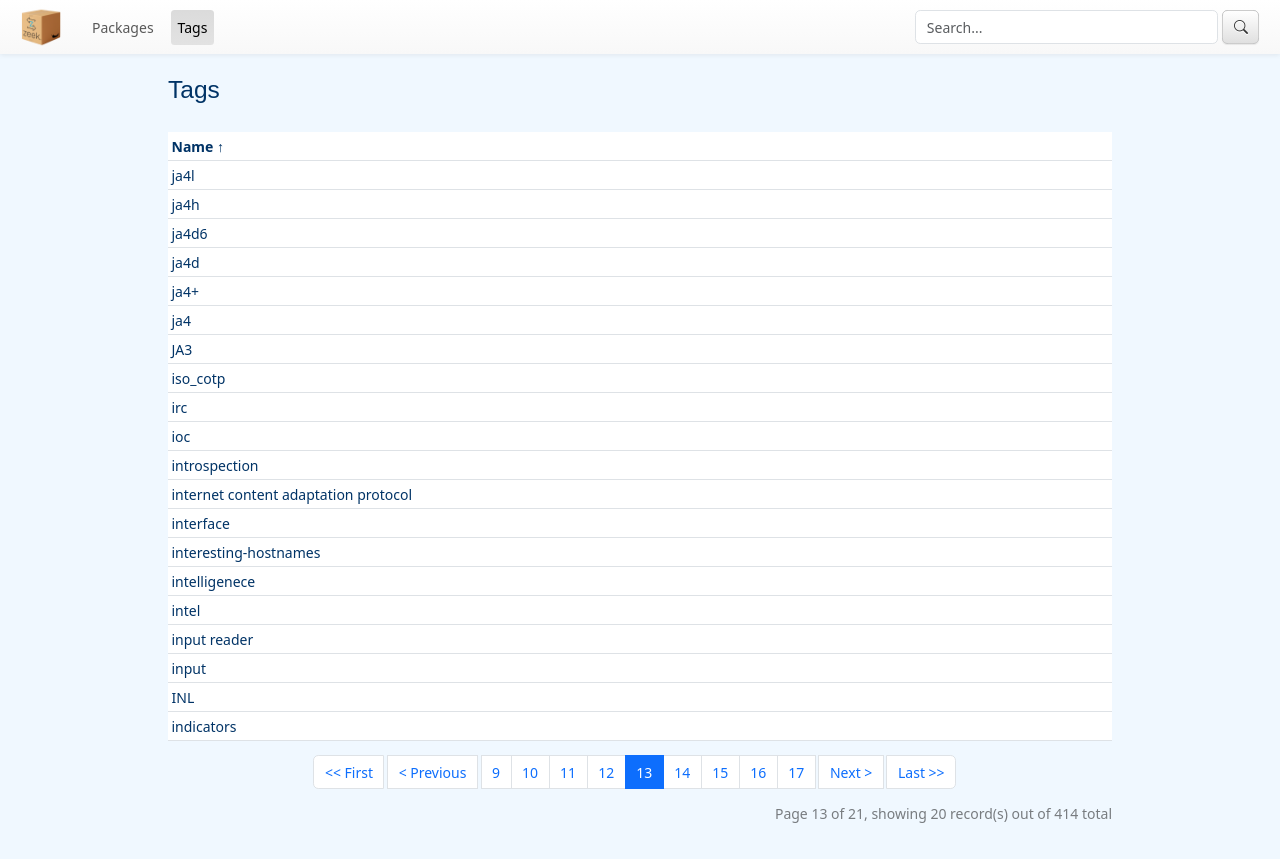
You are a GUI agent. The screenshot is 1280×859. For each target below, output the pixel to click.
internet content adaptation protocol (292, 494)
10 (530, 772)
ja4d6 (190, 233)
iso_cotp (199, 378)
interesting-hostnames (246, 552)
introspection (215, 465)
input (189, 668)
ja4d (186, 262)
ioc (181, 436)
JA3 (182, 349)
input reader (213, 639)
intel (186, 610)
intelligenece (214, 581)
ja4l (183, 175)
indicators (204, 726)
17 (796, 772)
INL (183, 697)
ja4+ (185, 291)
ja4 (181, 320)
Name (193, 146)
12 (606, 772)
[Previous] (432, 772)
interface (201, 523)
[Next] (850, 772)
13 (644, 772)
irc (180, 407)
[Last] (921, 772)
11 (568, 772)
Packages (123, 27)
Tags (193, 27)
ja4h (186, 204)
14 (682, 772)
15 (720, 772)
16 (758, 772)
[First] (348, 772)
